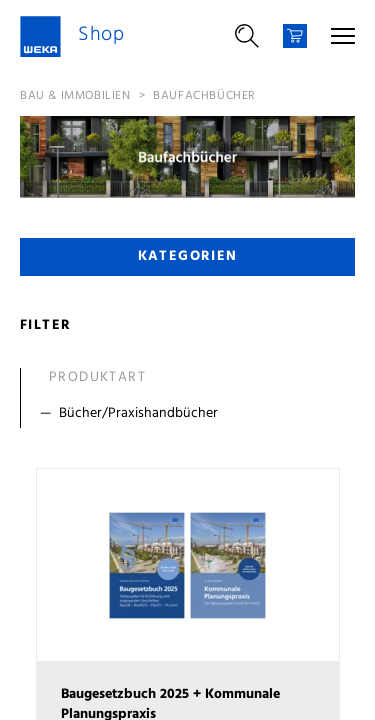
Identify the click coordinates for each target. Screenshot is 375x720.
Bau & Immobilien (75, 96)
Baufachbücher (204, 96)
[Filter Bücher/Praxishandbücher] (192, 414)
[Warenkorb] (295, 36)
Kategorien (188, 256)
